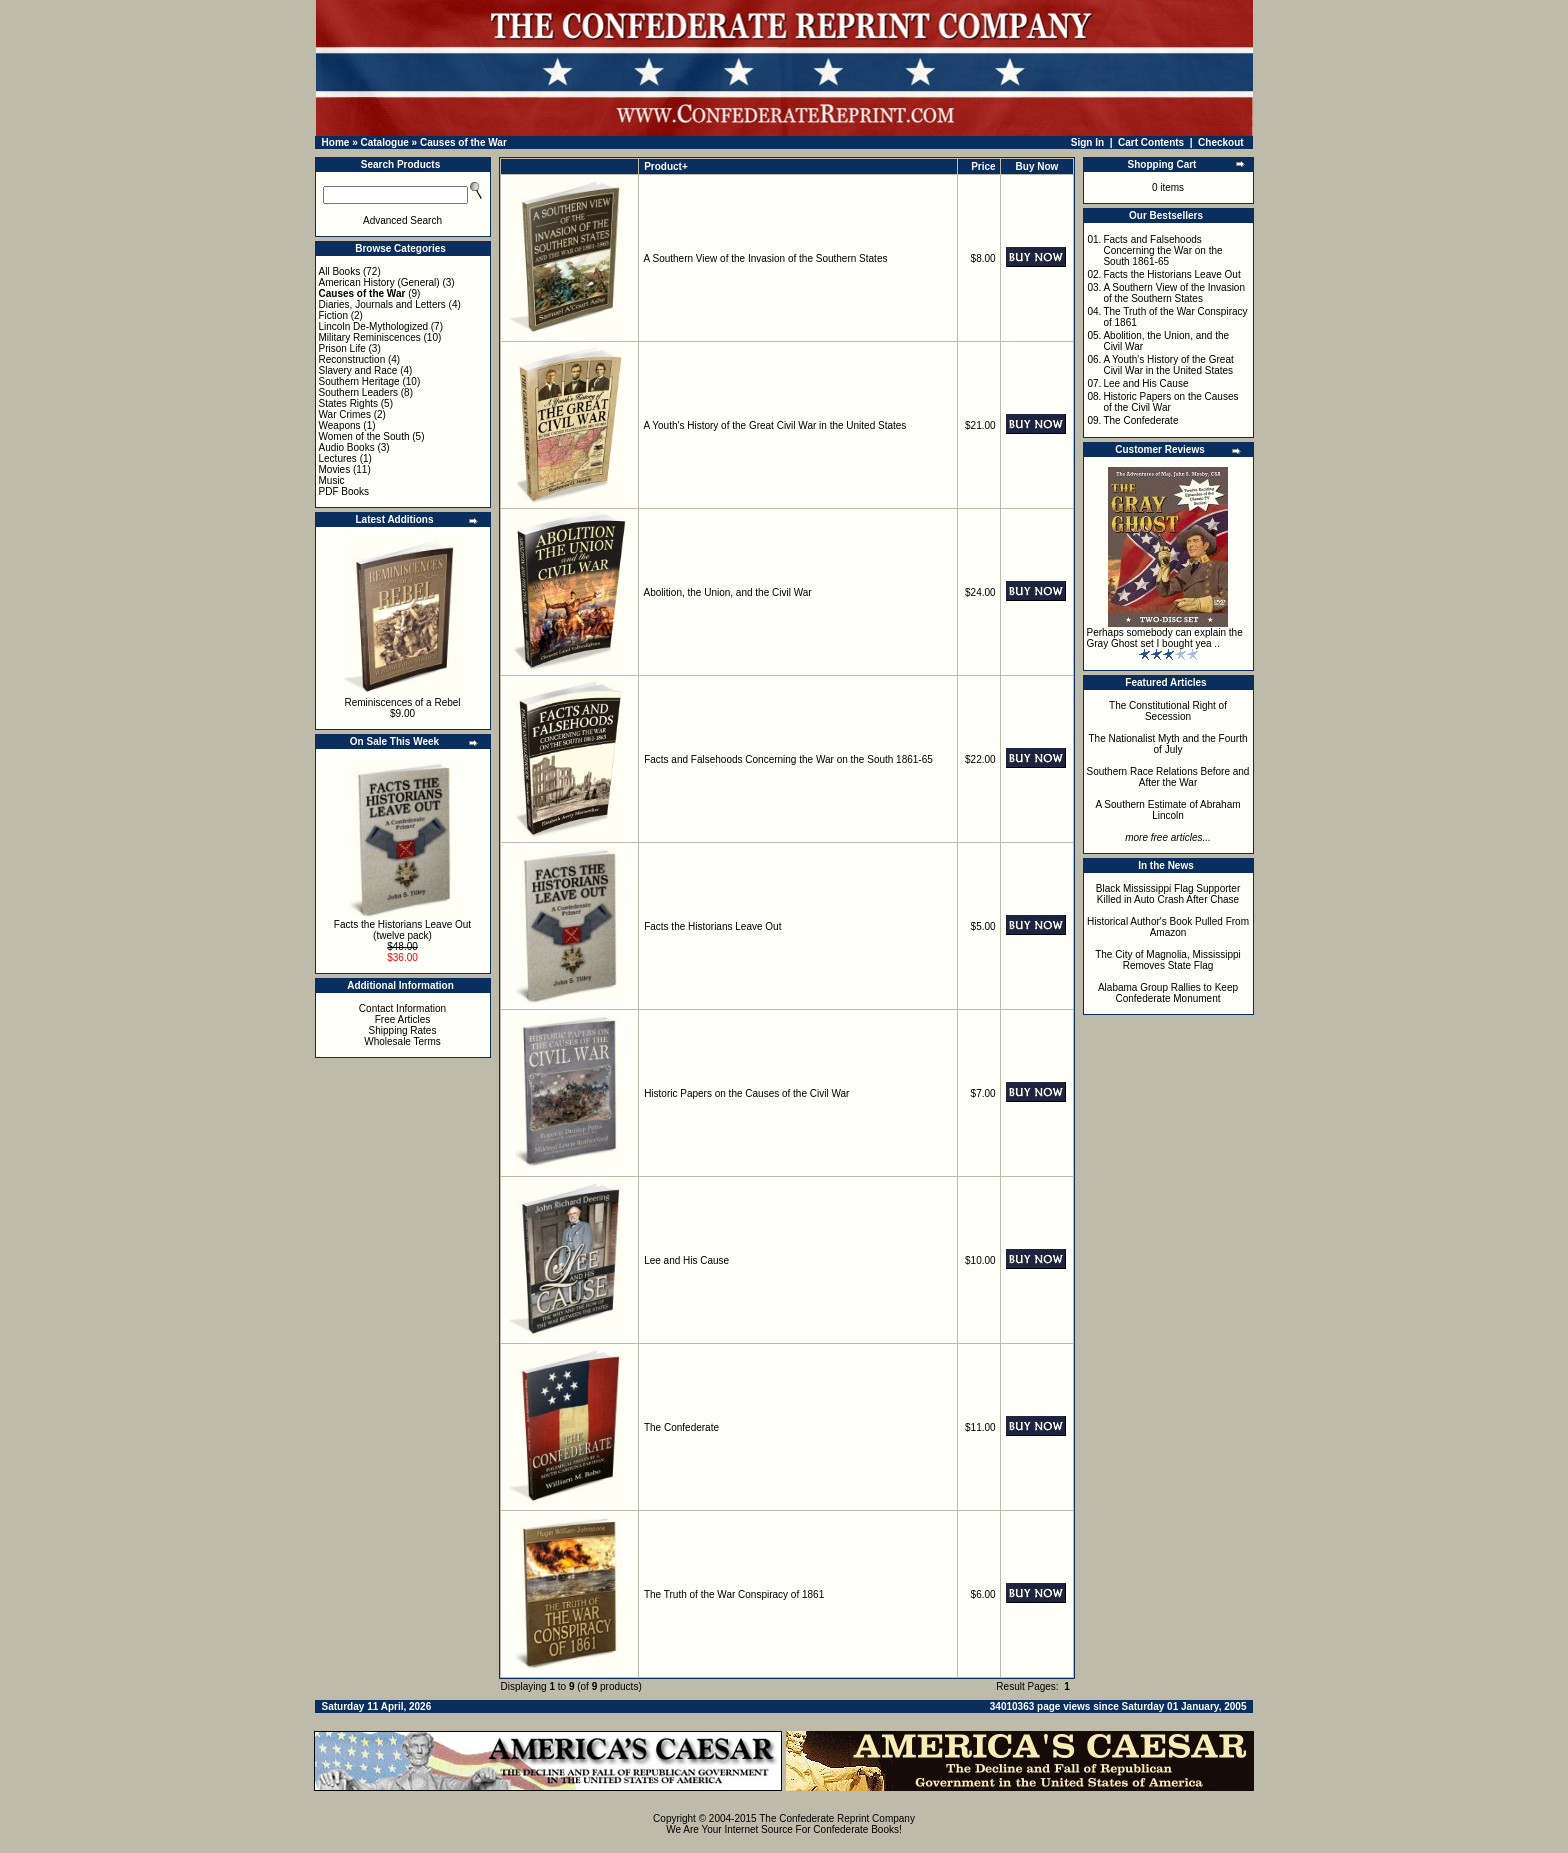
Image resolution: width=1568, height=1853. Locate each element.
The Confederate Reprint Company (837, 1818)
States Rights (348, 403)
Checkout (1221, 142)
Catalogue (384, 142)
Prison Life (342, 348)
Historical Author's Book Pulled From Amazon (1168, 927)
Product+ (666, 166)
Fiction (333, 315)
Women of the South (364, 436)
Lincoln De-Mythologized (374, 326)
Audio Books (347, 447)
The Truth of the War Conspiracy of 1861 (734, 1594)
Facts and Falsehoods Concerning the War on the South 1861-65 (788, 759)
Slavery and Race (358, 370)
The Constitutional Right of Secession (1168, 711)
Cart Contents (1151, 142)
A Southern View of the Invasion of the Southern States (766, 258)
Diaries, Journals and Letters (382, 304)
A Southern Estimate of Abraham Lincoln (1167, 810)
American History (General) (379, 282)
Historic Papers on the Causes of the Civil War (746, 1093)
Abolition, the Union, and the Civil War (728, 592)
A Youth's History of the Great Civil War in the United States (775, 425)
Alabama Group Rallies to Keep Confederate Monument (1168, 993)
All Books (340, 271)
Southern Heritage (359, 381)
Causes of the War (463, 142)
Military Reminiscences (370, 337)
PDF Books (344, 491)
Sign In (1087, 142)
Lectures (338, 458)
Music (332, 480)
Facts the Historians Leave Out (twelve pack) (402, 930)
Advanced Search (402, 220)
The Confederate (681, 1427)
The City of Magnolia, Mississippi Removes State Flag (1168, 960)
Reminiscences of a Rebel (402, 702)
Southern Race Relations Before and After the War (1168, 777)
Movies (335, 469)
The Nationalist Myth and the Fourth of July (1168, 744)
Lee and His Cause (686, 1260)
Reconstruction (352, 359)
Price (983, 166)
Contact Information (402, 1008)
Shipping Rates (403, 1030)
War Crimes (345, 414)
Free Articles (403, 1019)
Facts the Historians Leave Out (712, 926)
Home (336, 142)
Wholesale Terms (402, 1041)
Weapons (340, 425)
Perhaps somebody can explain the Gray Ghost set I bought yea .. (1165, 638)
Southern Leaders (359, 392)
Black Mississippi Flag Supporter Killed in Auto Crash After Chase (1168, 894)
